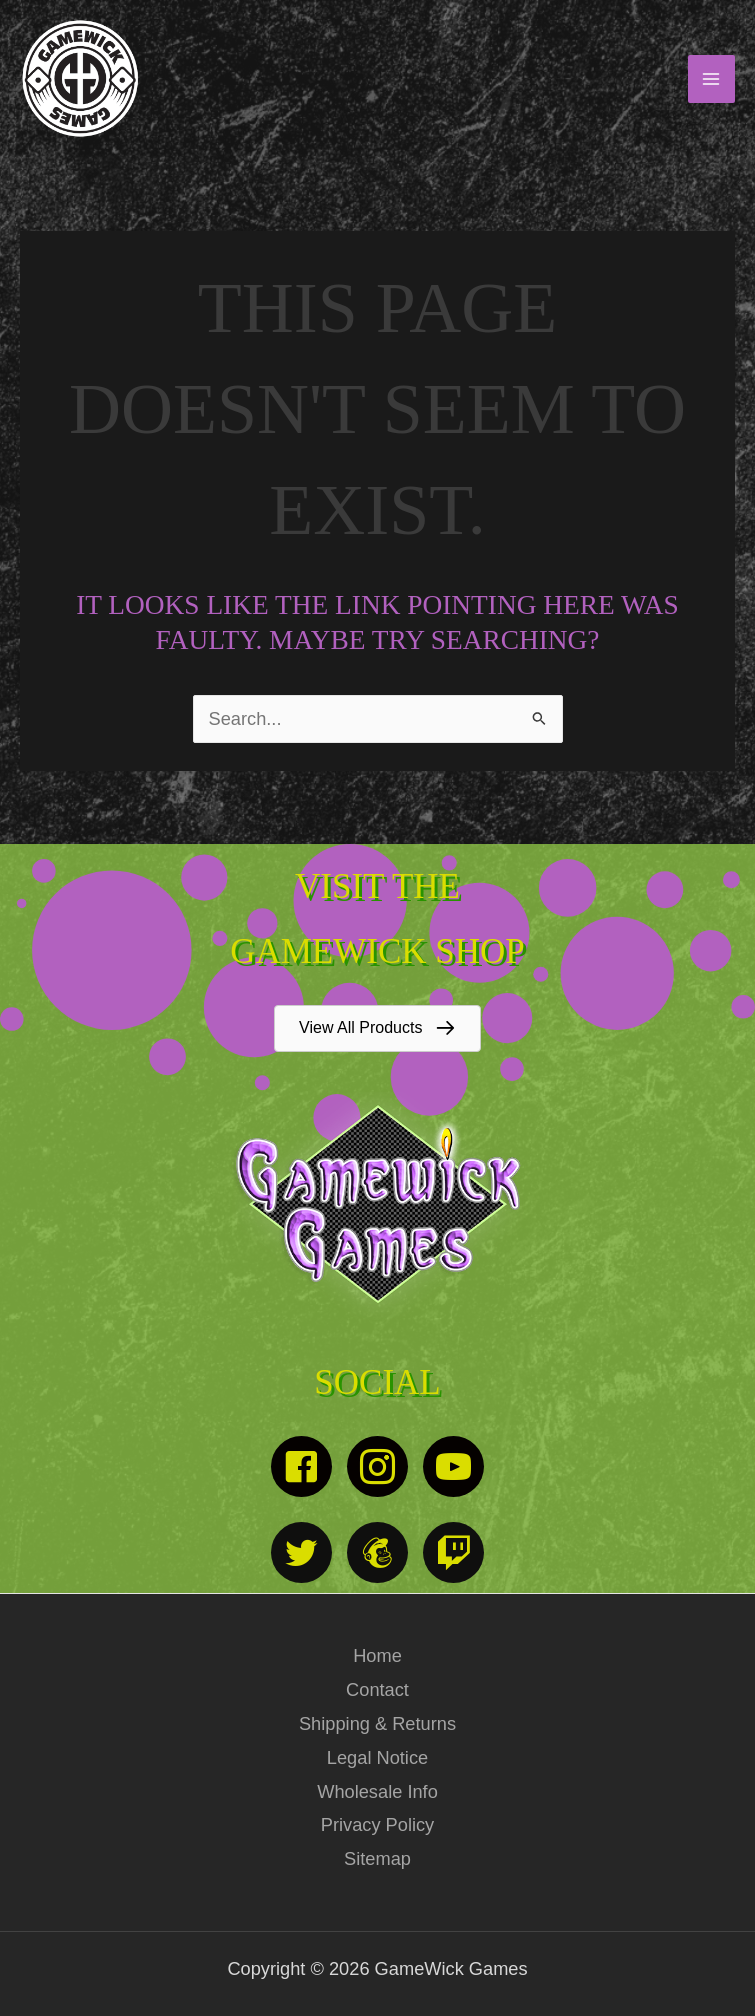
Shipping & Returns (377, 1723)
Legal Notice (377, 1757)
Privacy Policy (377, 1824)
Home (377, 1655)
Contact (377, 1689)
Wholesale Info (377, 1791)
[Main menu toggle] (711, 78)
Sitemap (377, 1858)
